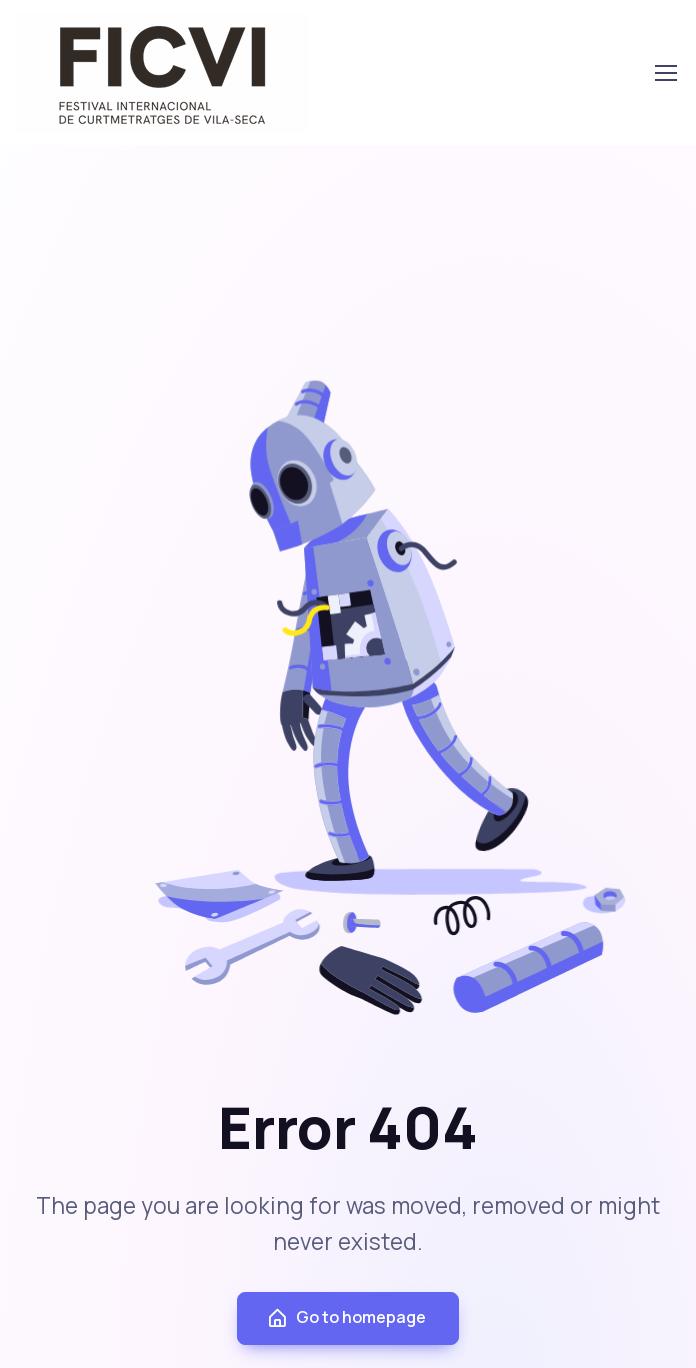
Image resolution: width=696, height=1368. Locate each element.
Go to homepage (346, 1317)
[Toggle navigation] (665, 73)
